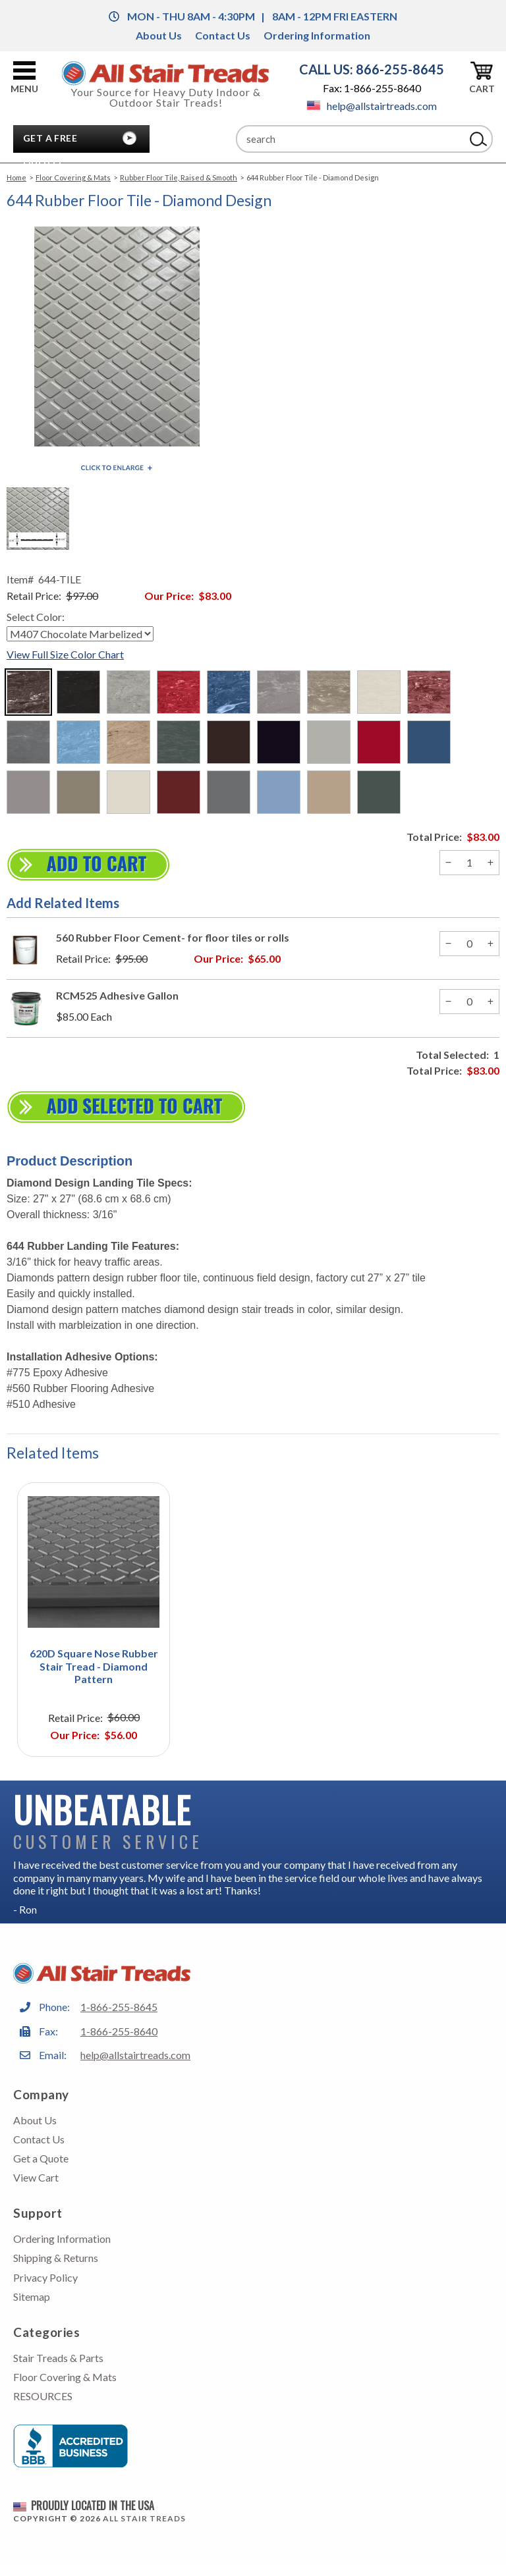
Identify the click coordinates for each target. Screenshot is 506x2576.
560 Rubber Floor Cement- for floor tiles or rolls (172, 937)
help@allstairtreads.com (372, 105)
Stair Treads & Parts (58, 2357)
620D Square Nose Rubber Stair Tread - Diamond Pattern (94, 1665)
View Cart (36, 2177)
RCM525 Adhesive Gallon (117, 995)
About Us (159, 35)
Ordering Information (317, 35)
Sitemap (31, 2296)
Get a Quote (41, 2158)
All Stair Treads (144, 2518)
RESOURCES (42, 2396)
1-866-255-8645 (118, 2006)
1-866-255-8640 (118, 2031)
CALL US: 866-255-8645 (371, 69)
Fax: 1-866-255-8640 (372, 88)
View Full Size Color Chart (65, 654)
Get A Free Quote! (50, 141)
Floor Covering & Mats (73, 177)
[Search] (350, 139)
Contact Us (222, 35)
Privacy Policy (45, 2277)
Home (16, 177)
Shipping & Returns (55, 2257)
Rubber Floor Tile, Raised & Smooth (178, 177)
